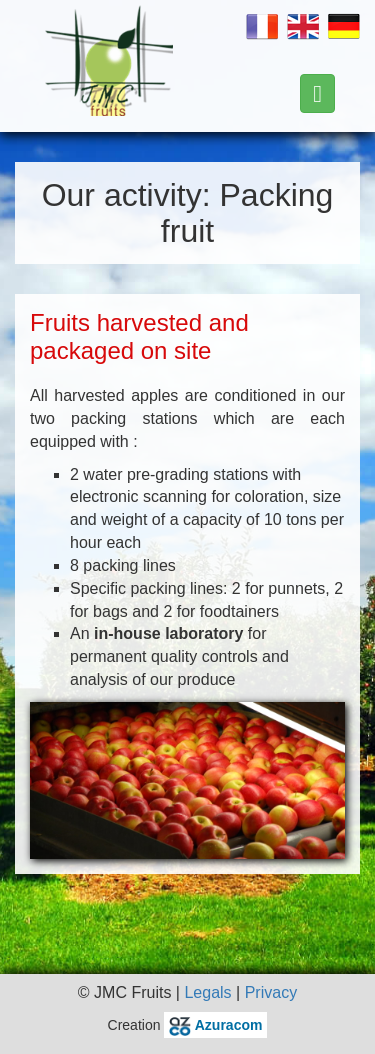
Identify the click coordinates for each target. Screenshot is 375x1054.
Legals (207, 992)
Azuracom (215, 1025)
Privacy (271, 992)
